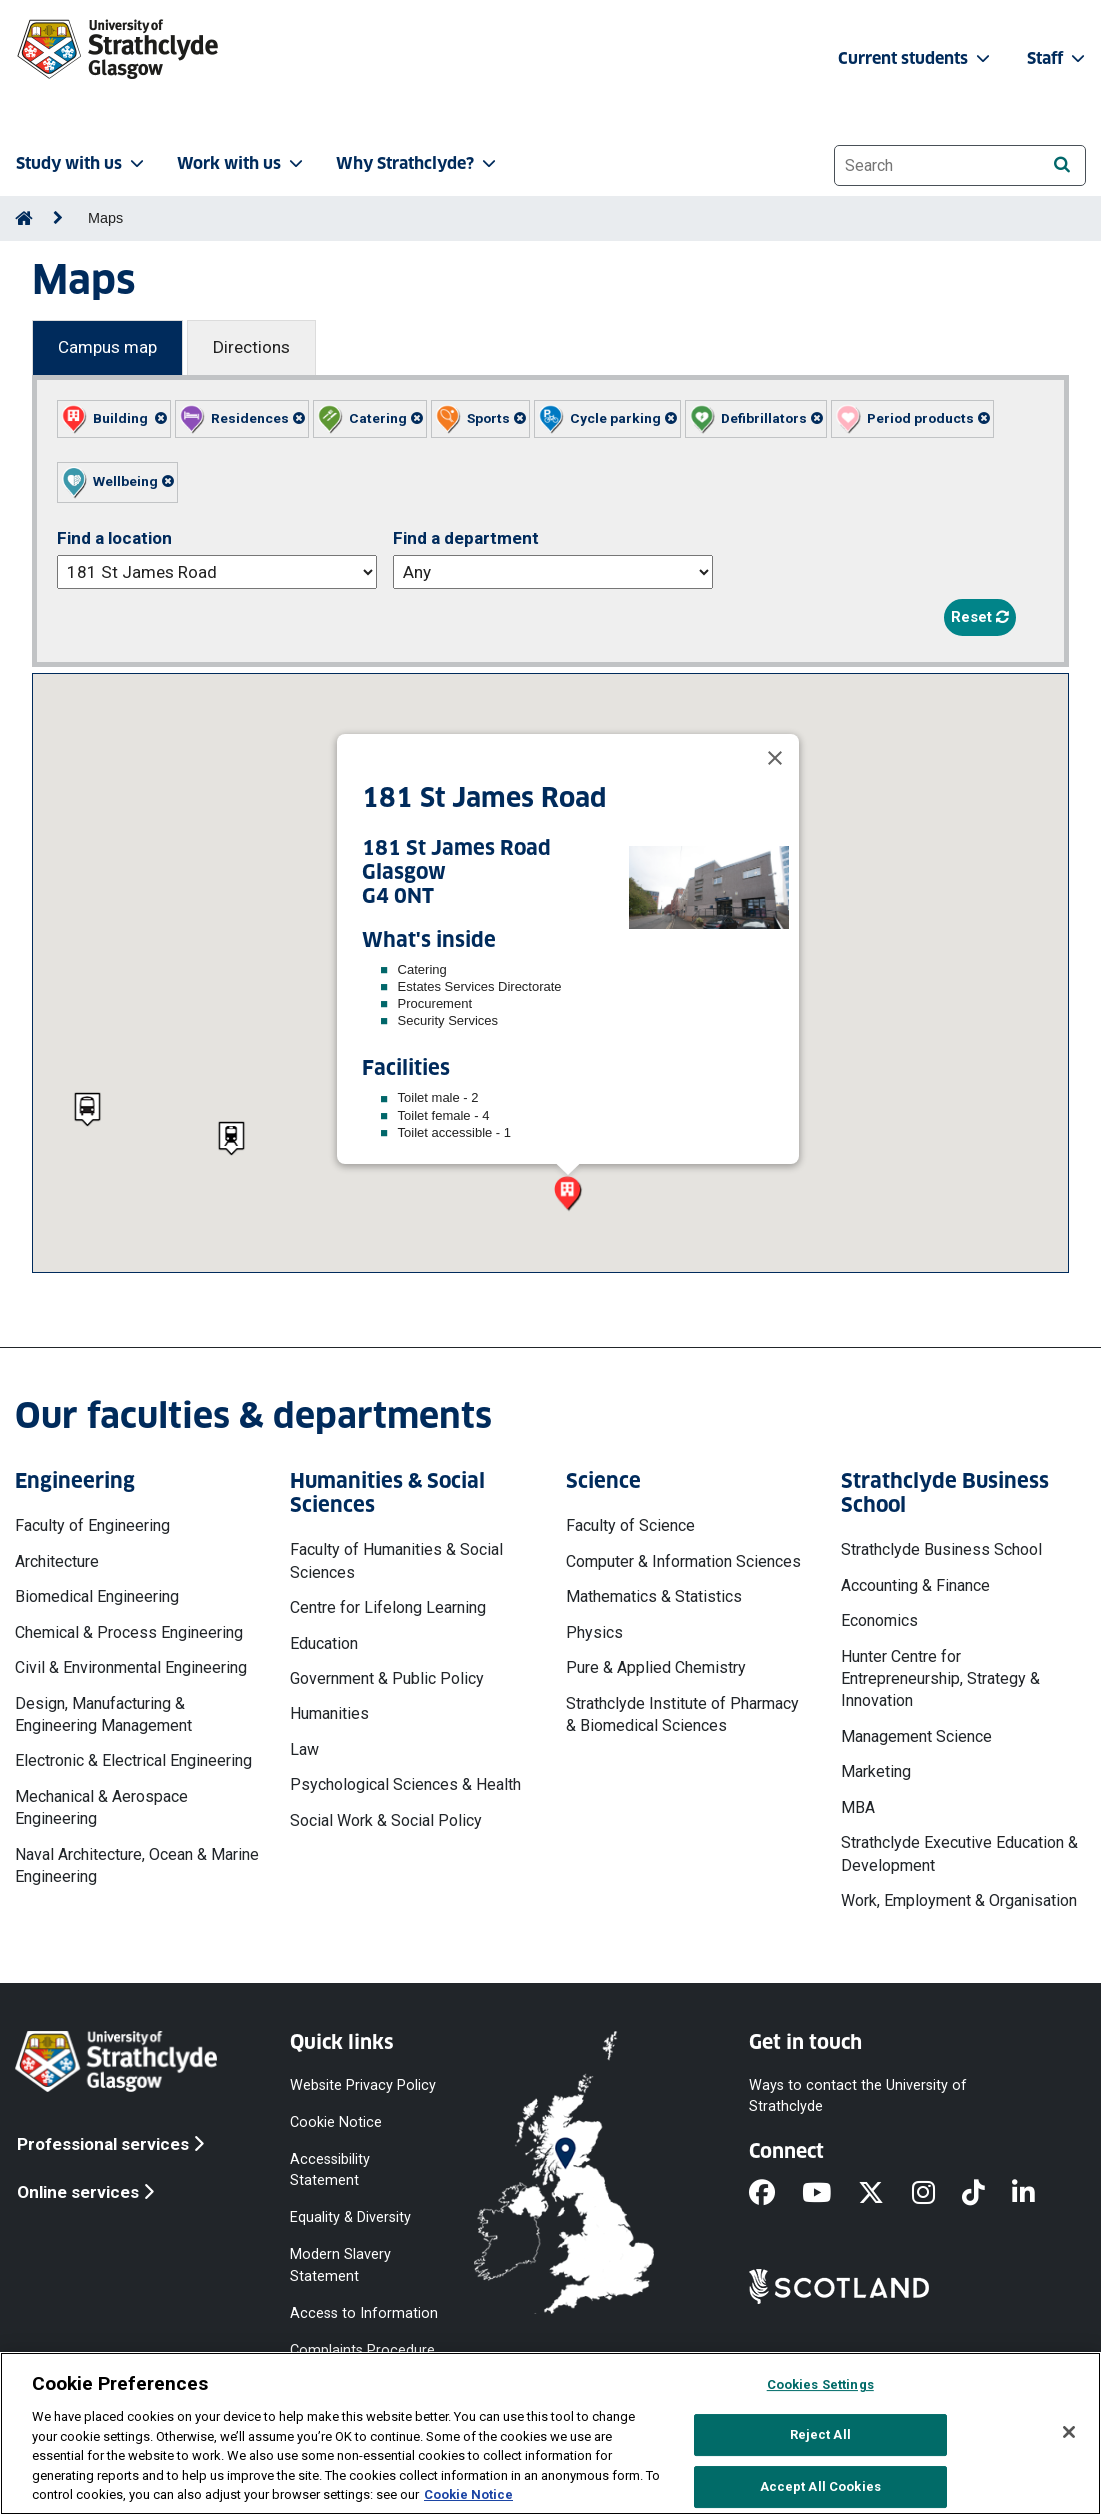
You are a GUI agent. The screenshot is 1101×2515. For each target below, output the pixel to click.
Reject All (820, 2434)
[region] (550, 2433)
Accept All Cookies (820, 2486)
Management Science (916, 1736)
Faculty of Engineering (92, 1525)
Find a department (466, 538)
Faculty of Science (630, 1525)
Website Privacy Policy (363, 2084)
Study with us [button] (82, 163)
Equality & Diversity (350, 2217)
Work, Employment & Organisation (959, 1900)
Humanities (329, 1713)
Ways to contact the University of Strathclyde (858, 2095)
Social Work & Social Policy (386, 1820)
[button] (114, 419)
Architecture (57, 1561)
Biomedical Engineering (97, 1596)
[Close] (775, 758)
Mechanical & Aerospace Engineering (101, 1807)
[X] (884, 2194)
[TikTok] (987, 2194)
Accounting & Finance (915, 1585)
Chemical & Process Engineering (129, 1632)
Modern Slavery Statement (340, 2265)
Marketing (876, 1771)
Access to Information (364, 2312)
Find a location (114, 538)
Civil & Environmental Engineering (131, 1667)
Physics (594, 1632)
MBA (858, 1807)
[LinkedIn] (1037, 2194)
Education (324, 1643)
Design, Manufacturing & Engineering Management (103, 1714)
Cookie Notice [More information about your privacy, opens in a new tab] (468, 2494)
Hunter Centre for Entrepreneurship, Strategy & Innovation (940, 1679)
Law (304, 1749)
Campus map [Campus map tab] (107, 347)
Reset (980, 617)
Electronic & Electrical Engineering (133, 1760)
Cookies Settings (820, 2384)
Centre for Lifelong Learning (388, 1607)
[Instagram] (937, 2194)
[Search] (1061, 164)
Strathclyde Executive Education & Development (959, 1853)
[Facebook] (775, 2194)
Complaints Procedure (362, 2349)
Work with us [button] (242, 163)
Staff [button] (1058, 58)
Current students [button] (916, 58)
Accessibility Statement (330, 2169)
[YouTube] (830, 2194)
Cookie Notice (336, 2121)
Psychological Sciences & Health (405, 1784)
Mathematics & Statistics (654, 1596)
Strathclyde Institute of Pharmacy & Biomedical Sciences (682, 1714)
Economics (879, 1620)
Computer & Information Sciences (683, 1561)
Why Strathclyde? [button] (418, 163)
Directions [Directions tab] (251, 347)
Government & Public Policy (387, 1678)
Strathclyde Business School (941, 1549)
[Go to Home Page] (24, 218)
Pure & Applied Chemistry (656, 1667)
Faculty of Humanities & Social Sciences (396, 1560)
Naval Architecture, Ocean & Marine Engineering (137, 1865)
